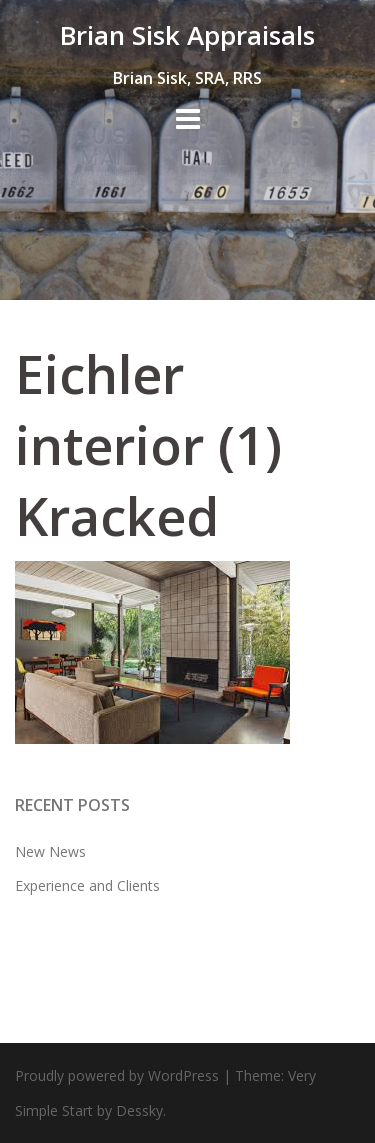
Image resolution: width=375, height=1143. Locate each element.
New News (50, 851)
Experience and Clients (87, 885)
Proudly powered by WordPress (117, 1075)
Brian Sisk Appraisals (187, 35)
